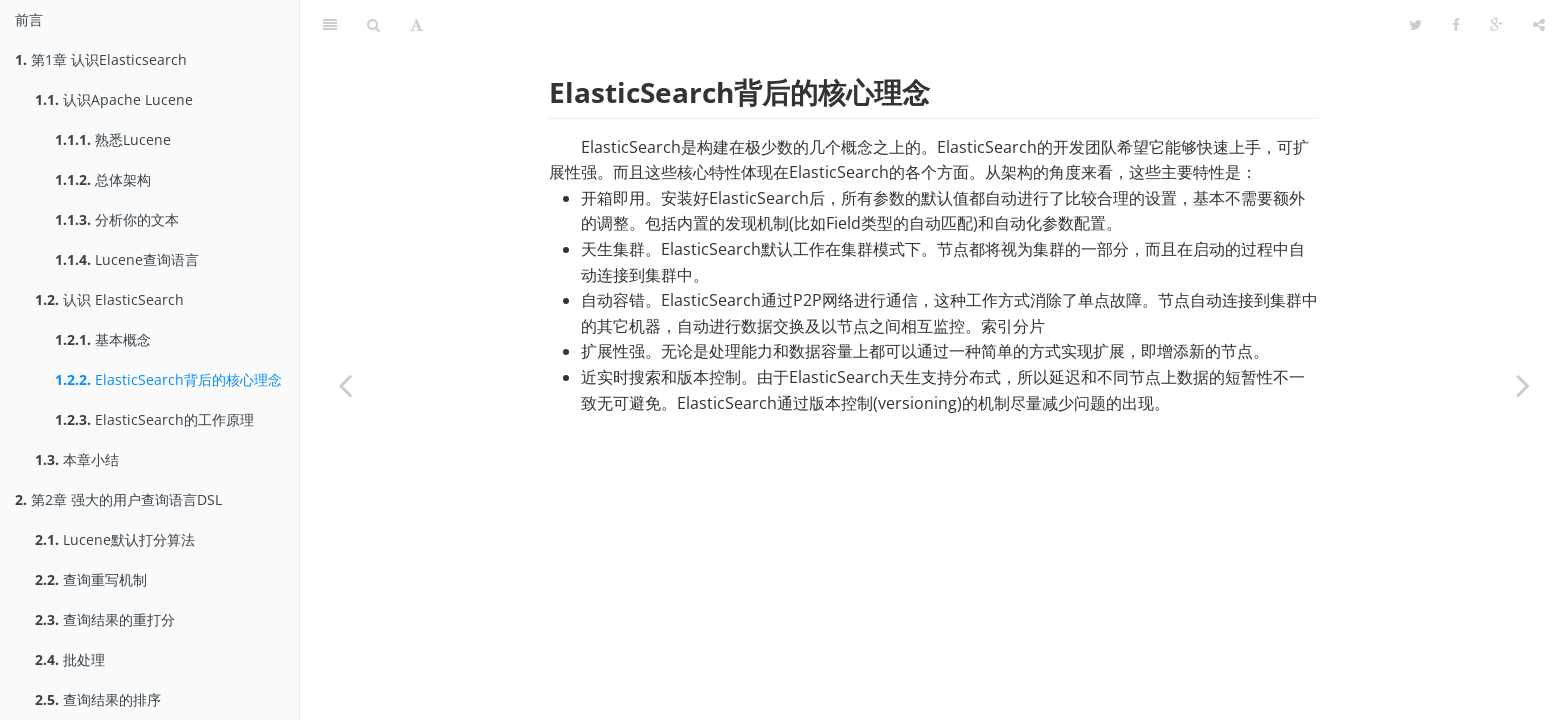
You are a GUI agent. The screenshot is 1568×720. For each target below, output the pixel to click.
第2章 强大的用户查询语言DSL (118, 499)
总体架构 (103, 179)
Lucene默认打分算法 (115, 539)
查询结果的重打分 (105, 619)
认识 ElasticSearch (109, 299)
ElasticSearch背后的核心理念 (168, 379)
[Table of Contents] (330, 25)
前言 (29, 19)
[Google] (1496, 25)
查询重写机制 (91, 579)
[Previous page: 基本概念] (345, 385)
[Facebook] (1456, 25)
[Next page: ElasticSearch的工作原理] (1523, 385)
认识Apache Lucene (114, 99)
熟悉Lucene (113, 139)
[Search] (373, 25)
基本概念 (103, 339)
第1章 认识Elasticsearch (101, 59)
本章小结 (77, 459)
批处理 (70, 659)
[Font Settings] (416, 25)
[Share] (1539, 25)
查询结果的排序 (98, 699)
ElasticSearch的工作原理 (154, 419)
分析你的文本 (117, 219)
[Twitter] (1415, 25)
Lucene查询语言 (127, 259)
